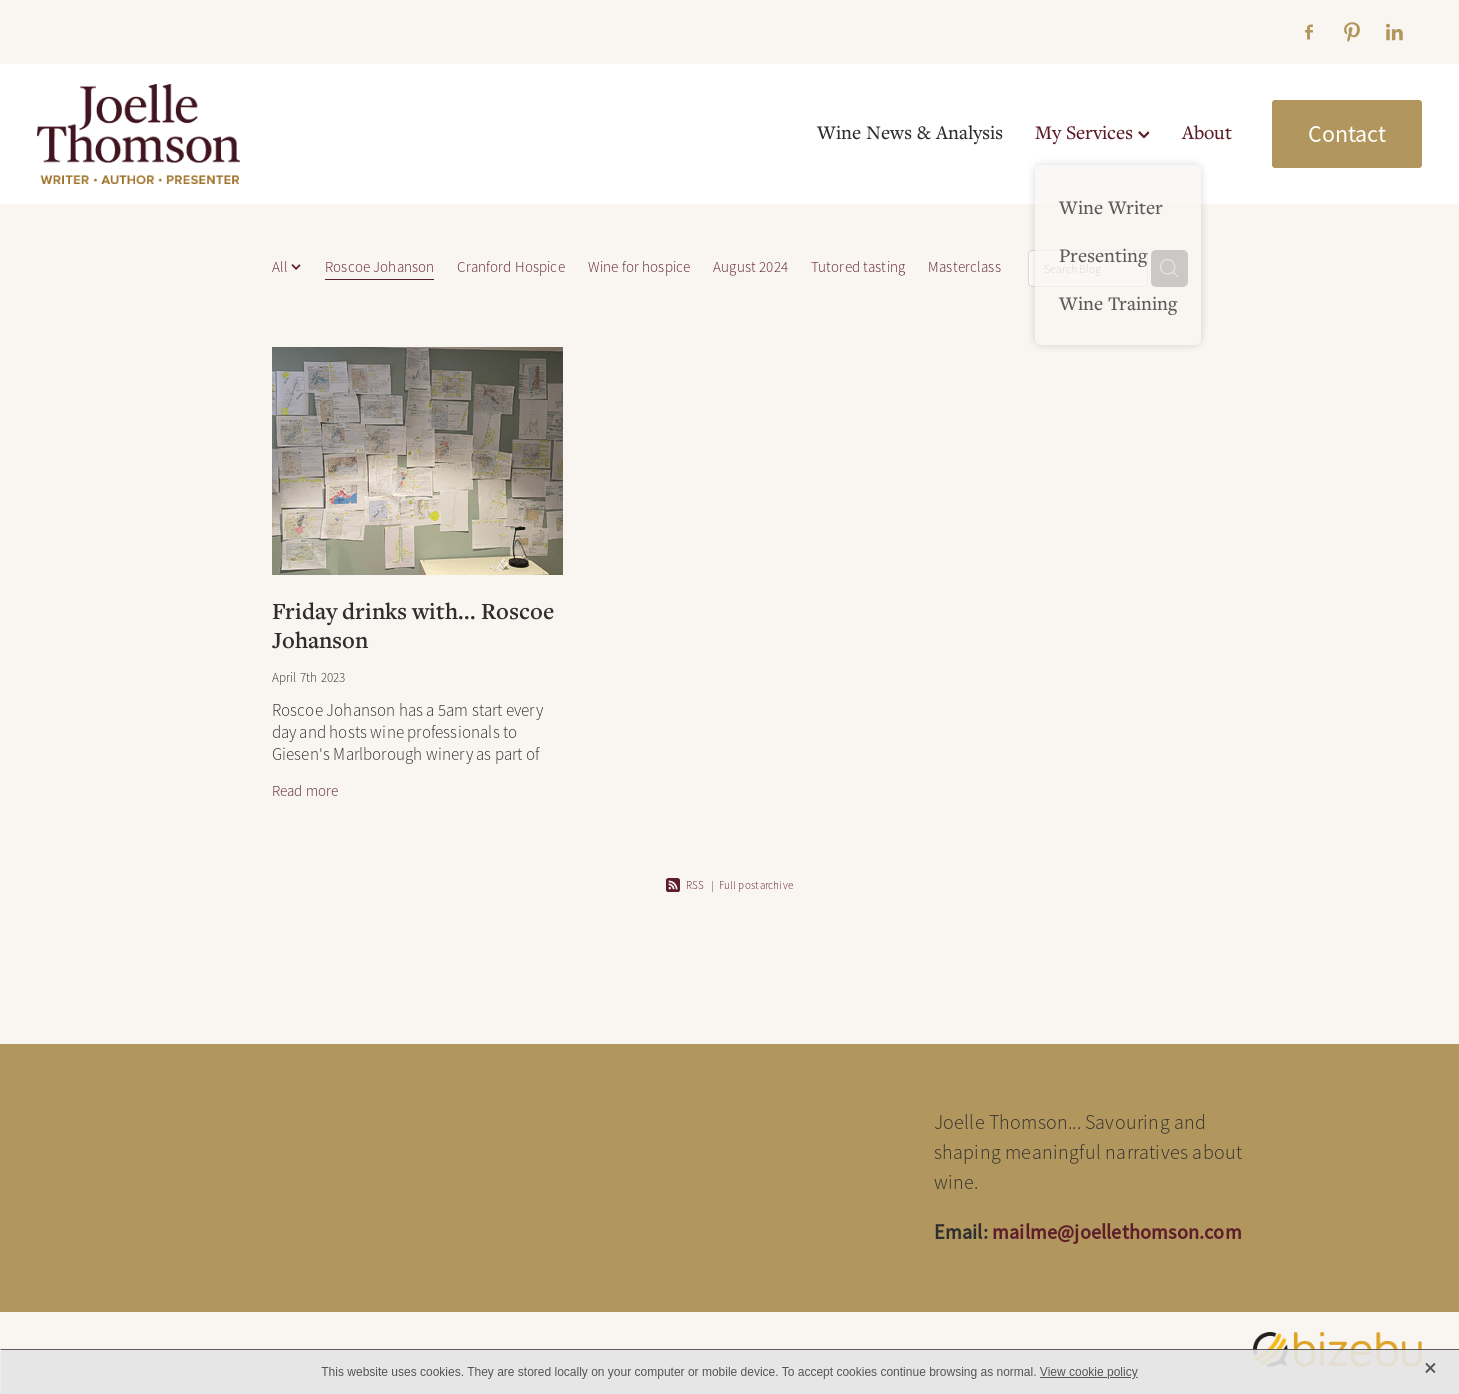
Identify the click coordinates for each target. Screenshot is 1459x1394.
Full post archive (756, 885)
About (1207, 131)
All (282, 267)
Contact (1347, 134)
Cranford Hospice (510, 267)
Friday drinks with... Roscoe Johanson (413, 625)
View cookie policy (1089, 1372)
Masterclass (964, 267)
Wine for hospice (639, 267)
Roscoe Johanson (379, 267)
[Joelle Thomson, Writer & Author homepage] (175, 134)
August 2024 (750, 267)
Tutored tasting (858, 267)
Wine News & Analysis (910, 131)
